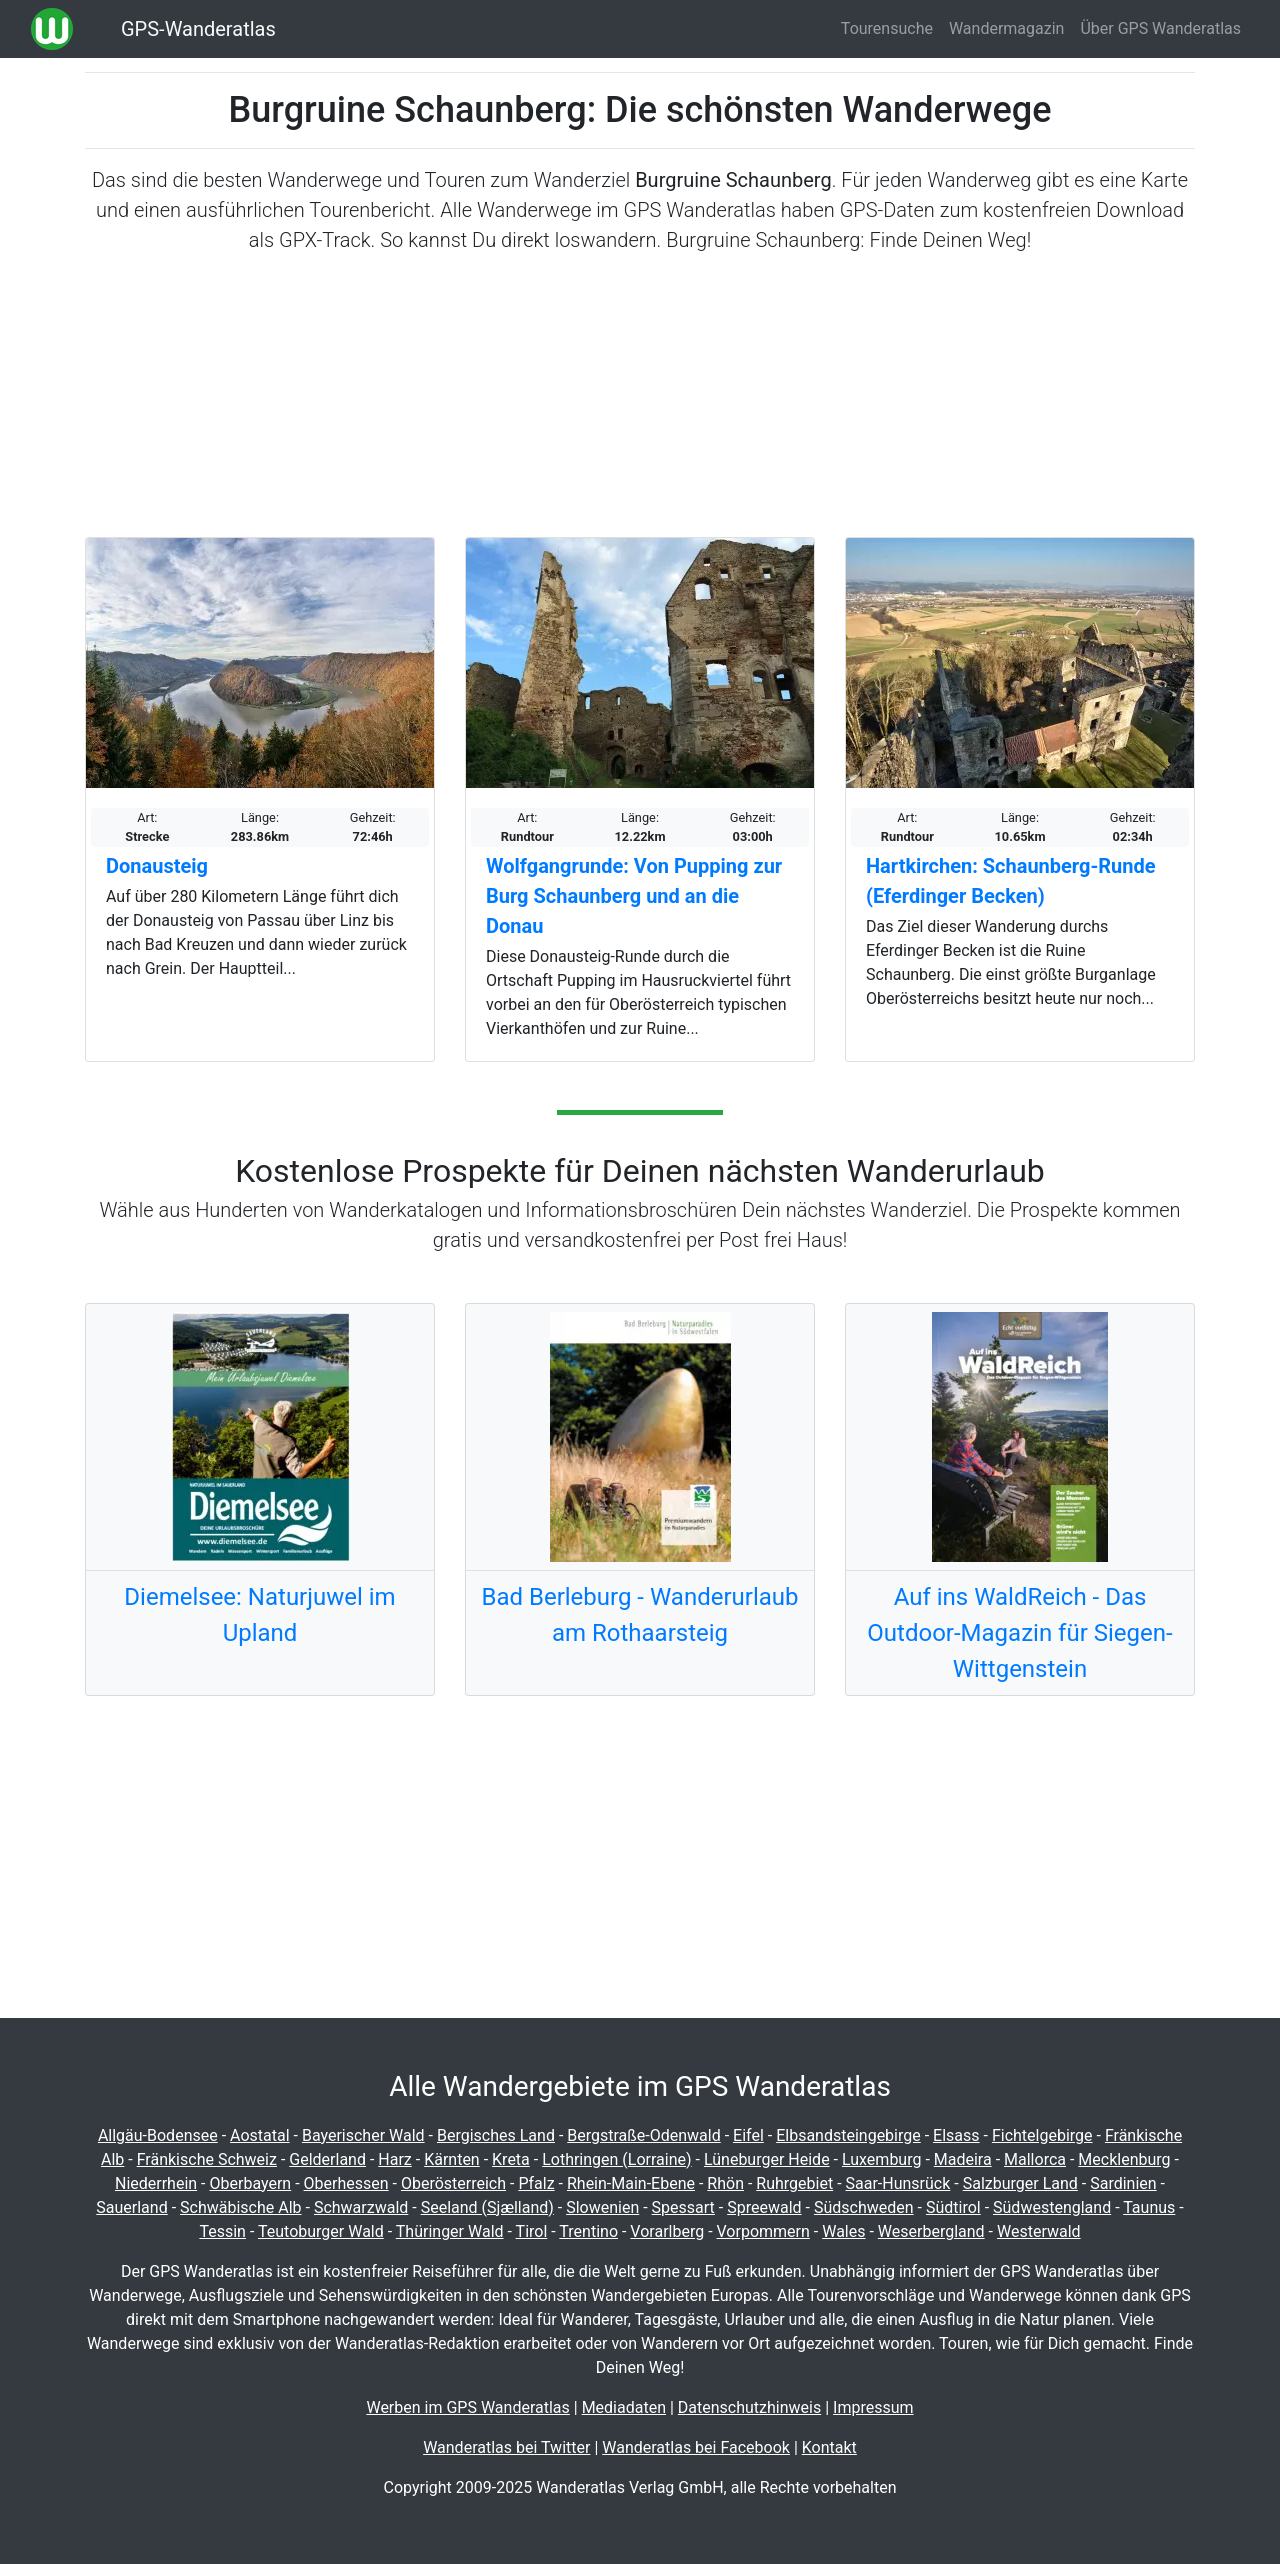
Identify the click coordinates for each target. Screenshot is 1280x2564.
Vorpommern (763, 2231)
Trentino (588, 2231)
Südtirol (953, 2207)
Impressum (873, 2407)
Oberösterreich (453, 2183)
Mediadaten (624, 2407)
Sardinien (1123, 2183)
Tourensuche (887, 28)
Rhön (725, 2183)
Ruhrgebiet (794, 2183)
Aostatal (260, 2135)
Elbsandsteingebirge (848, 2135)
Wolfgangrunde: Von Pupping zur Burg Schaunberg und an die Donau (634, 896)
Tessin (222, 2231)
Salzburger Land (1020, 2183)
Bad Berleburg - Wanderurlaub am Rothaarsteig (639, 1615)
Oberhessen (346, 2183)
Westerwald (1039, 2231)
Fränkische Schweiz (207, 2159)
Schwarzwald (361, 2207)
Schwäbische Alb (241, 2207)
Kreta (511, 2159)
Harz (394, 2159)
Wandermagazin (1007, 28)
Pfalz (536, 2183)
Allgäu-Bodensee (158, 2135)
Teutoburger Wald (321, 2231)
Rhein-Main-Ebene (631, 2183)
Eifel (748, 2135)
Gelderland (327, 2159)
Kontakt (829, 2447)
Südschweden (864, 2207)
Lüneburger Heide (767, 2159)
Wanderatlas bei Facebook (696, 2447)
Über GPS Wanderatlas (1160, 28)
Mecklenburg (1124, 2159)
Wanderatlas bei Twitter (506, 2447)
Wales (843, 2231)
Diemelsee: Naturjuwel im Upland (259, 1615)
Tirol (532, 2231)
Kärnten (452, 2159)
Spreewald (764, 2207)
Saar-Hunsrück (898, 2183)
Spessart (683, 2207)
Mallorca (1035, 2159)
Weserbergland (931, 2231)
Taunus (1149, 2207)
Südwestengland (1052, 2207)
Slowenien (602, 2207)
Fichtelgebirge (1042, 2135)
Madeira (963, 2159)
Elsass (956, 2135)
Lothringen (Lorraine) (616, 2159)
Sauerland (131, 2207)
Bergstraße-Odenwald (643, 2135)
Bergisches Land (496, 2135)
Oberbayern (251, 2183)
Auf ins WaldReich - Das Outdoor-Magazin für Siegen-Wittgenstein (1019, 1633)
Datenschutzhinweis (749, 2407)
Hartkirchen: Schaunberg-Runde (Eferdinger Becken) (1011, 881)
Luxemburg (881, 2159)
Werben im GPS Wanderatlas (467, 2407)
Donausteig (157, 866)
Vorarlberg (667, 2231)
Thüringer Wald (450, 2231)
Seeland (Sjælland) (487, 2207)
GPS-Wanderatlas (198, 29)
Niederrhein (156, 2183)
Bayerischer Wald (363, 2135)
